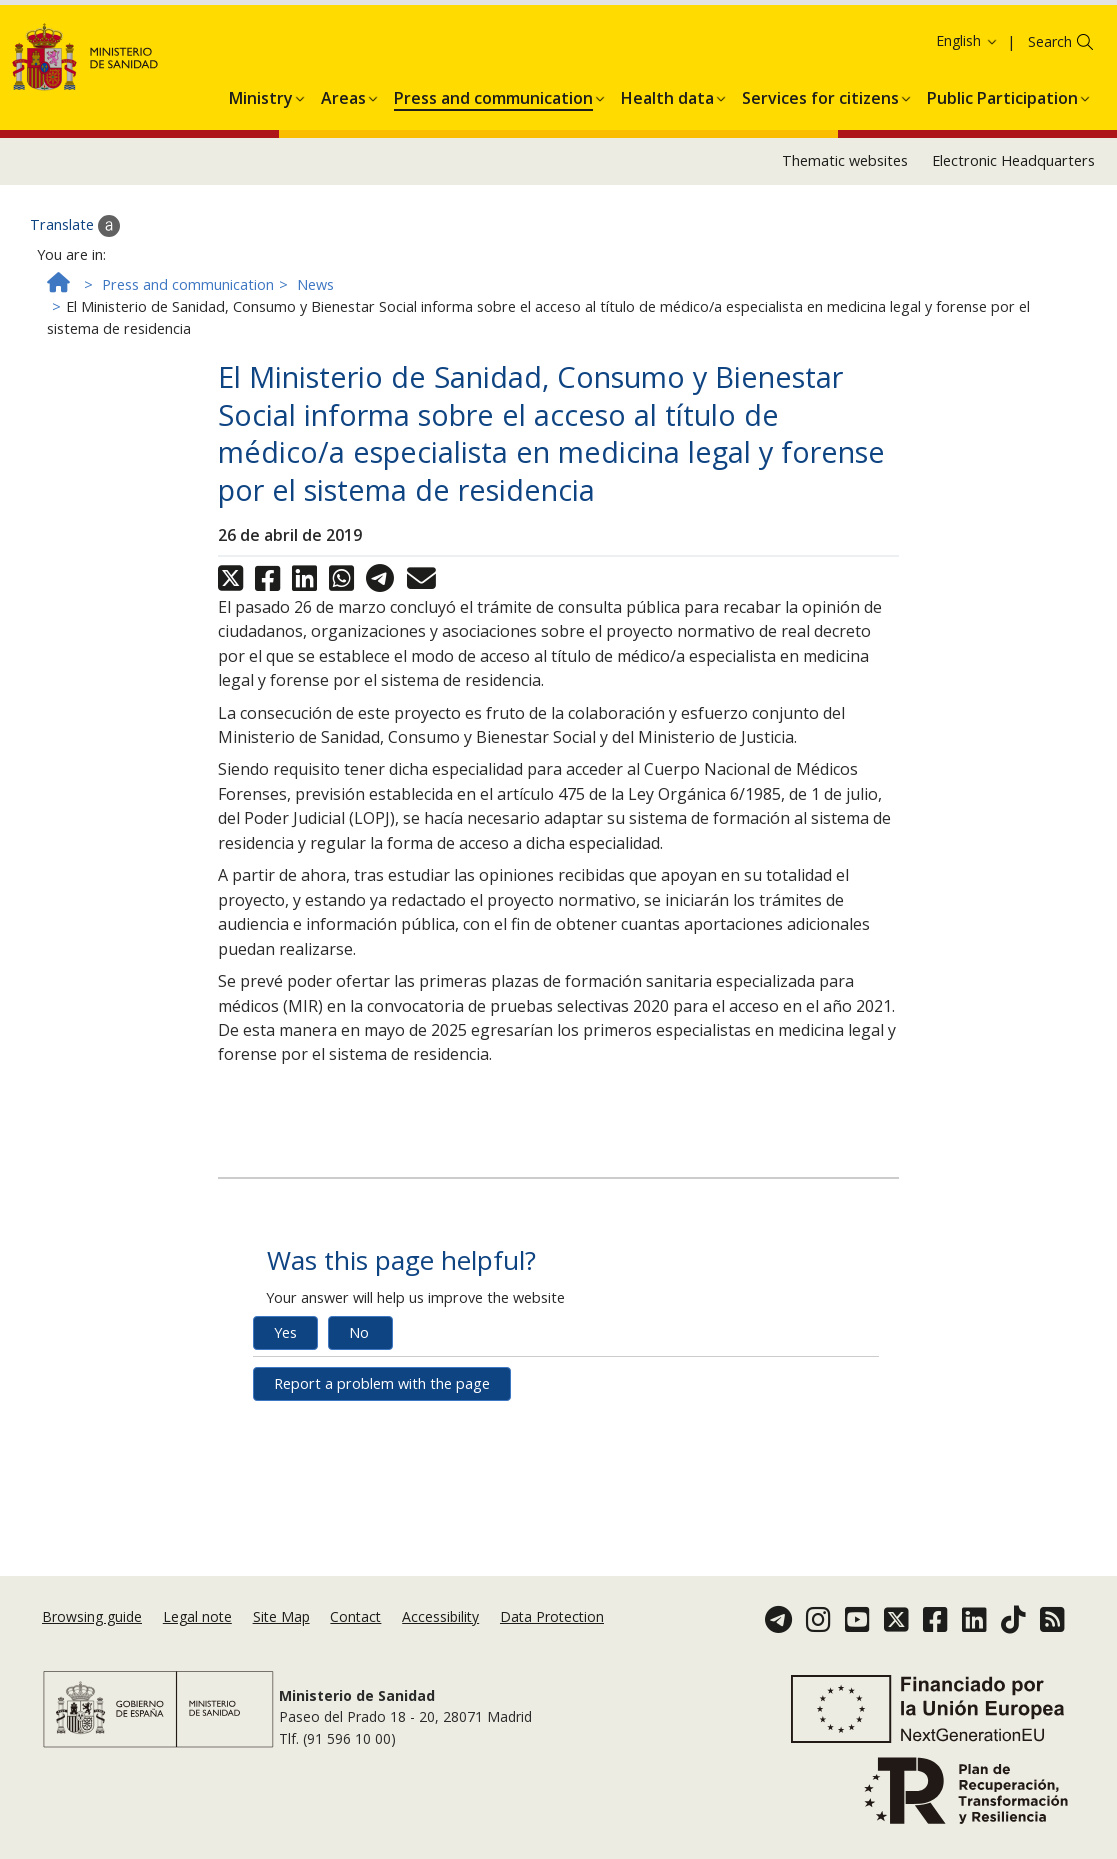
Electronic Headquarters (1013, 289)
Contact (355, 1641)
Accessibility (440, 1641)
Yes (285, 1460)
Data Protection (552, 1641)
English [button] (967, 169)
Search (1050, 170)
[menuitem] (261, 223)
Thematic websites (845, 289)
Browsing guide (92, 1641)
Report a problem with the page (382, 1511)
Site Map (281, 1641)
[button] (261, 223)
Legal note (197, 1641)
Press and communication (188, 412)
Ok (216, 70)
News (315, 412)
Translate (75, 354)
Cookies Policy (140, 69)
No (359, 1460)
